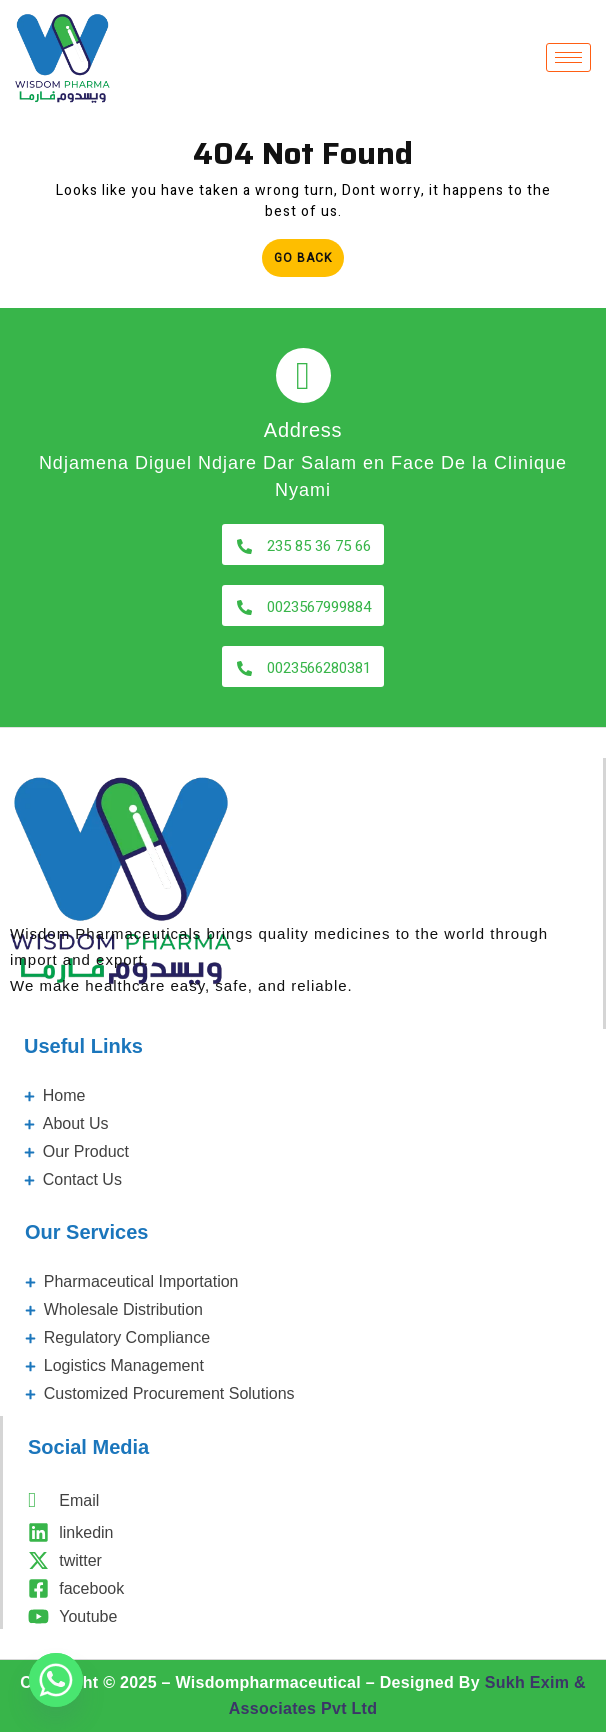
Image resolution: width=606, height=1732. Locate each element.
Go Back (309, 253)
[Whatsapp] (56, 1680)
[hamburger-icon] (568, 57)
